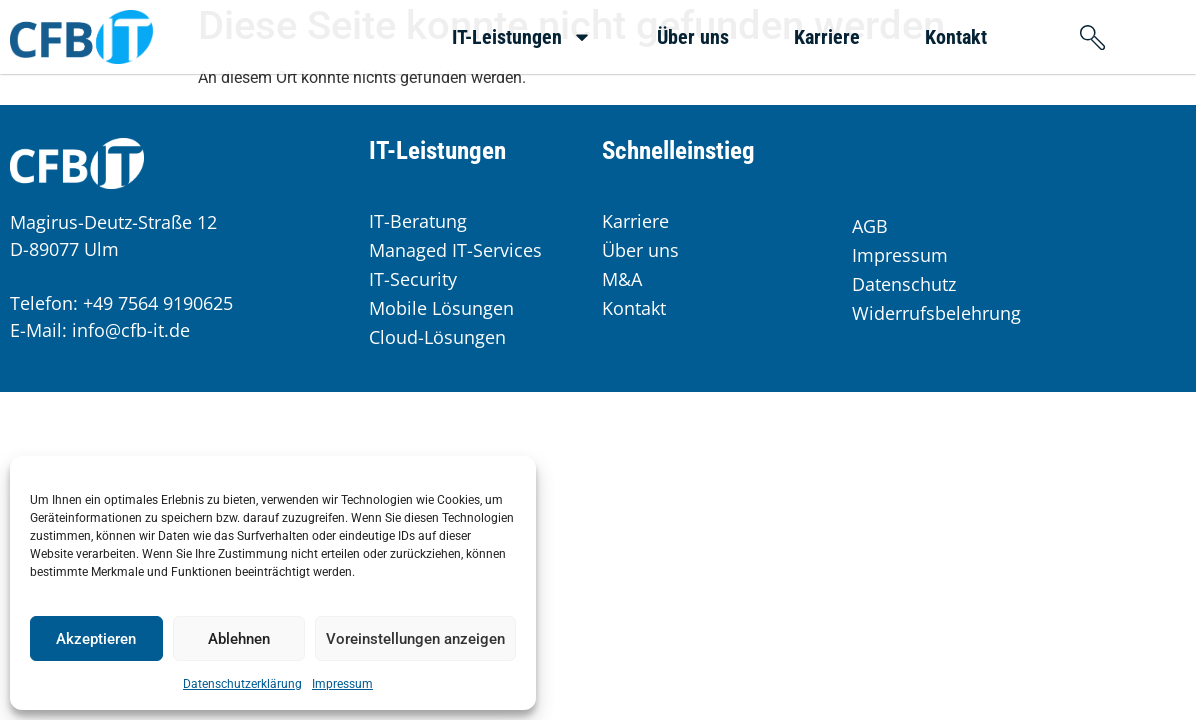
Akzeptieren (96, 639)
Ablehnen (239, 639)
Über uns (693, 37)
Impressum (342, 684)
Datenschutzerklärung (242, 684)
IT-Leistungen (522, 37)
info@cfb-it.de (131, 330)
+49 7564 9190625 (158, 303)
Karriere (827, 37)
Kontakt (956, 37)
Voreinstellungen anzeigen (415, 639)
